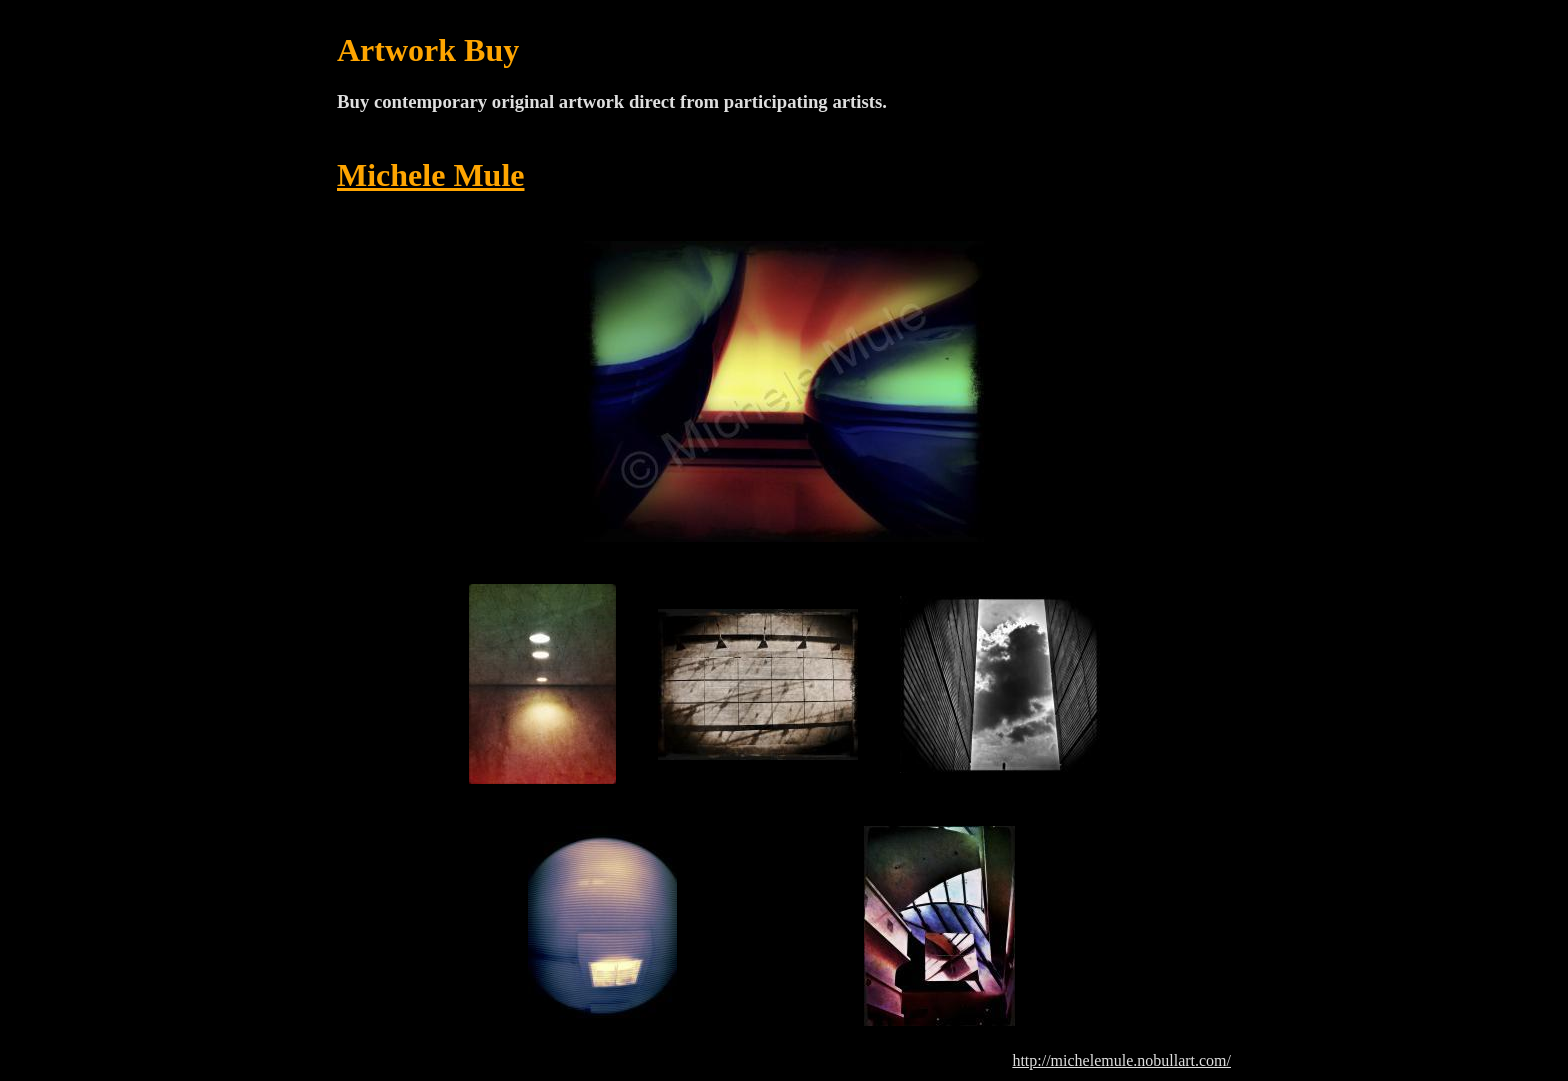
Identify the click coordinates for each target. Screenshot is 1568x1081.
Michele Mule (430, 175)
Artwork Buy (428, 50)
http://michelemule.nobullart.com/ (1121, 1060)
